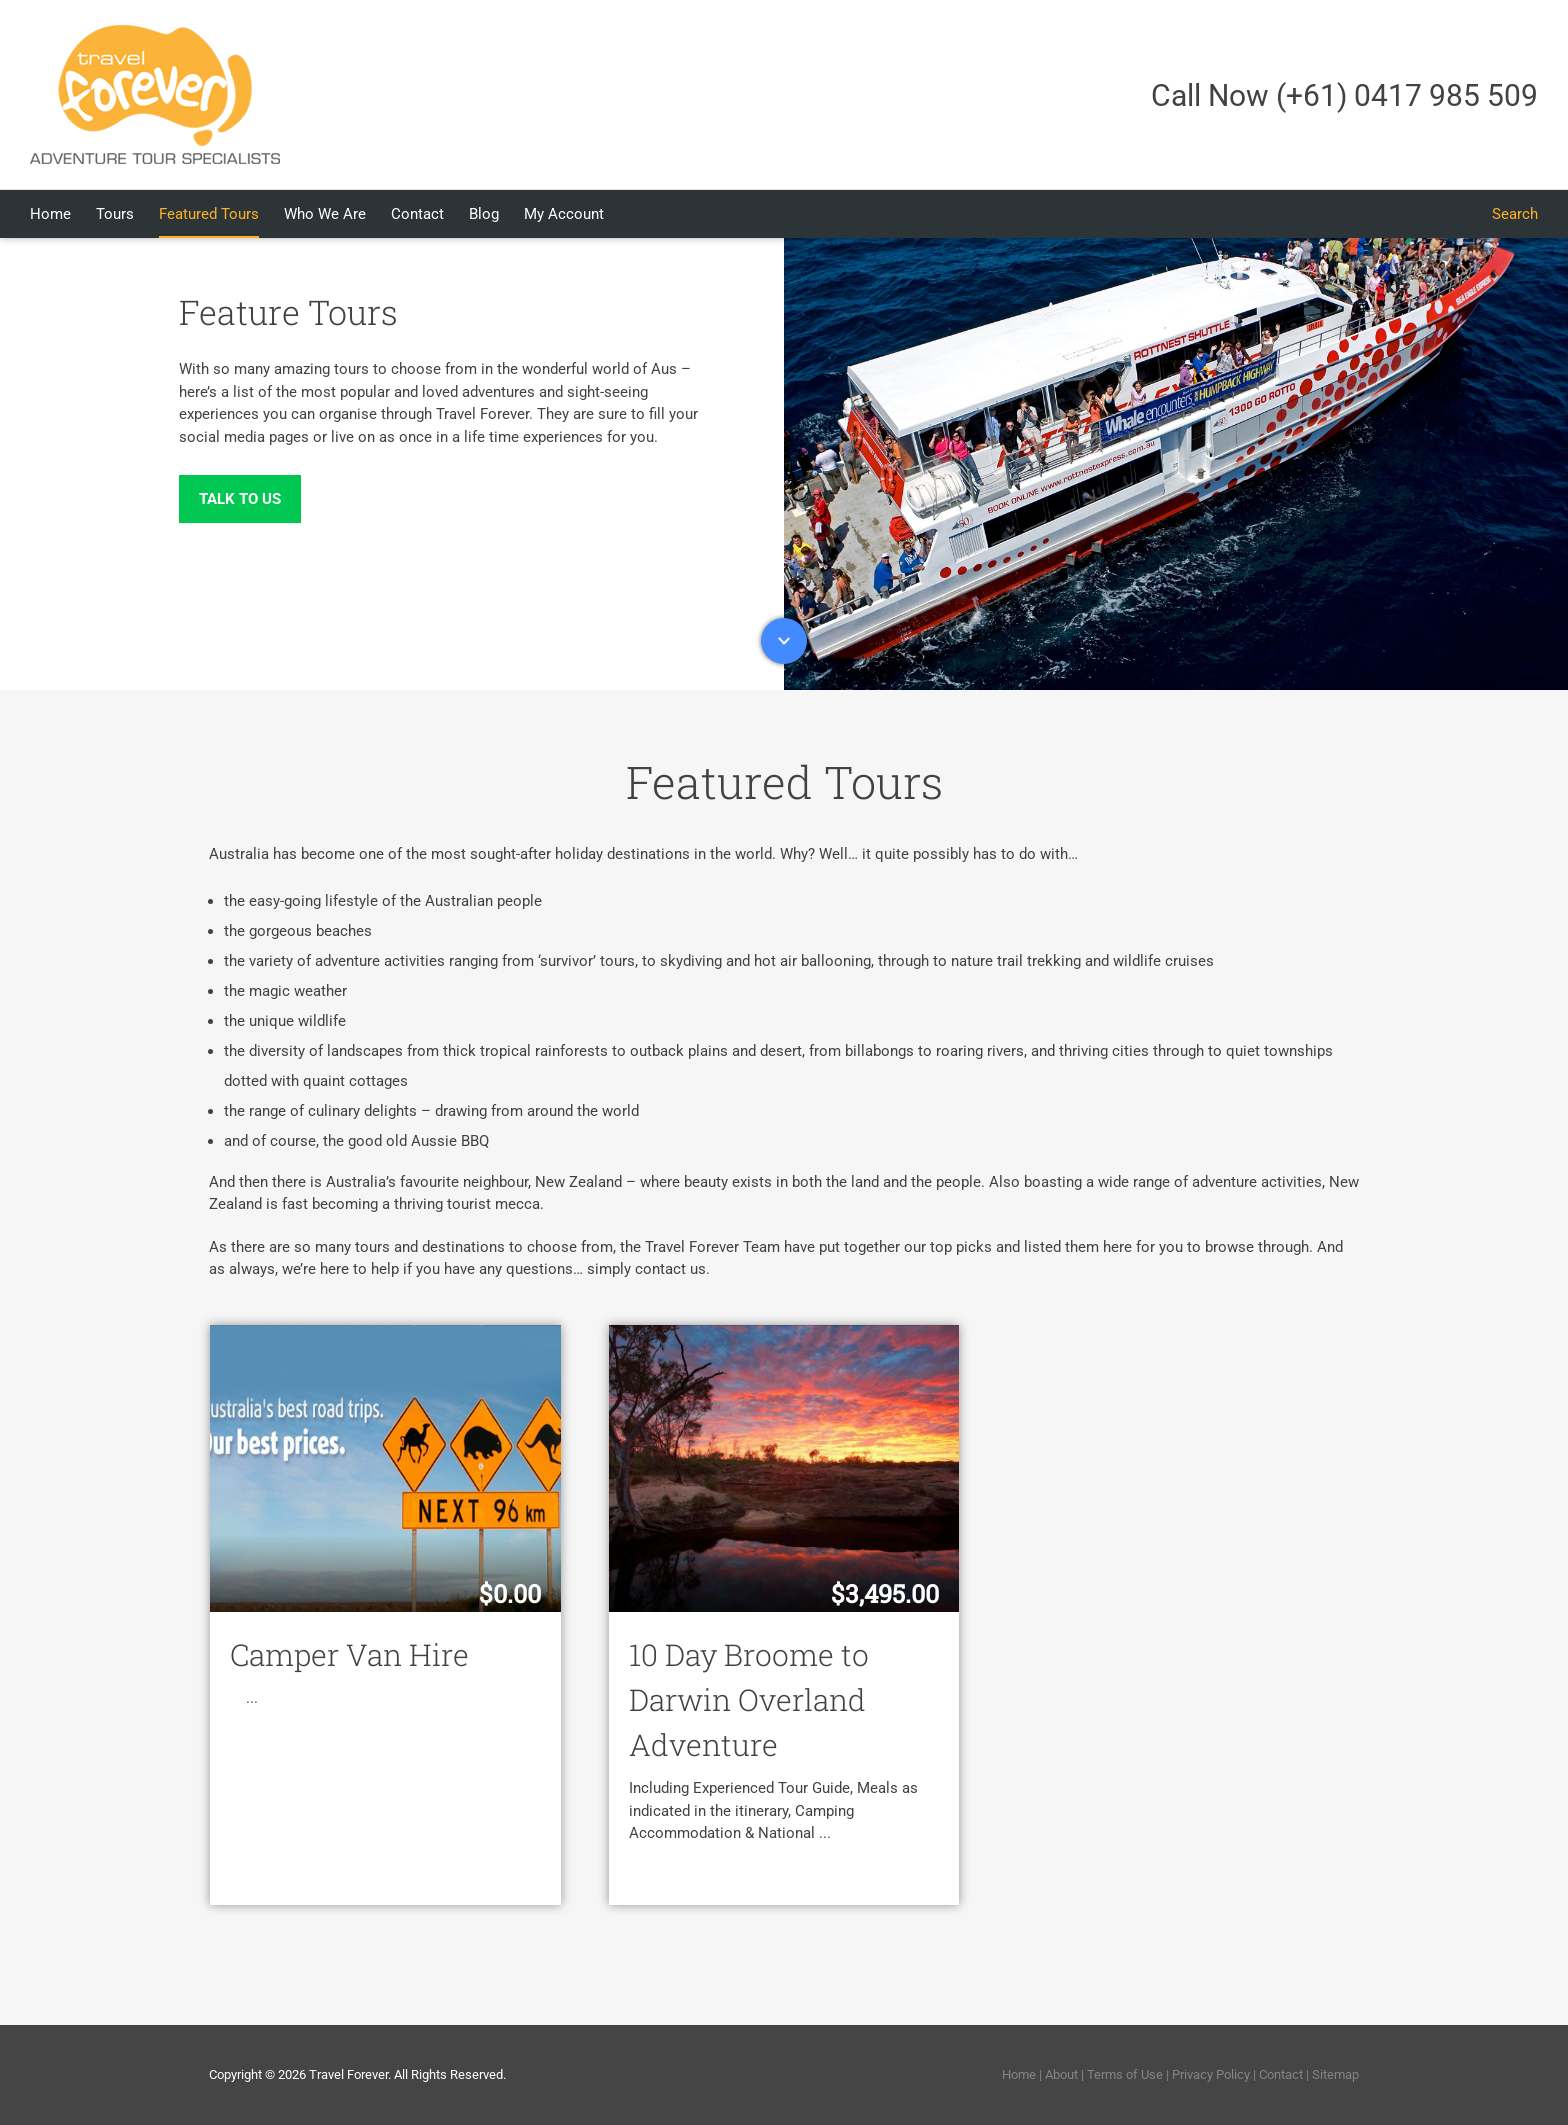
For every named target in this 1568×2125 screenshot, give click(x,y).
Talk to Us (240, 499)
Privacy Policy (1211, 2074)
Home (1019, 2074)
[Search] (1515, 214)
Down (784, 641)
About (1061, 2074)
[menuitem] (63, 214)
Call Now (1344, 95)
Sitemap (1335, 2074)
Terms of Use (1125, 2074)
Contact (1281, 2074)
